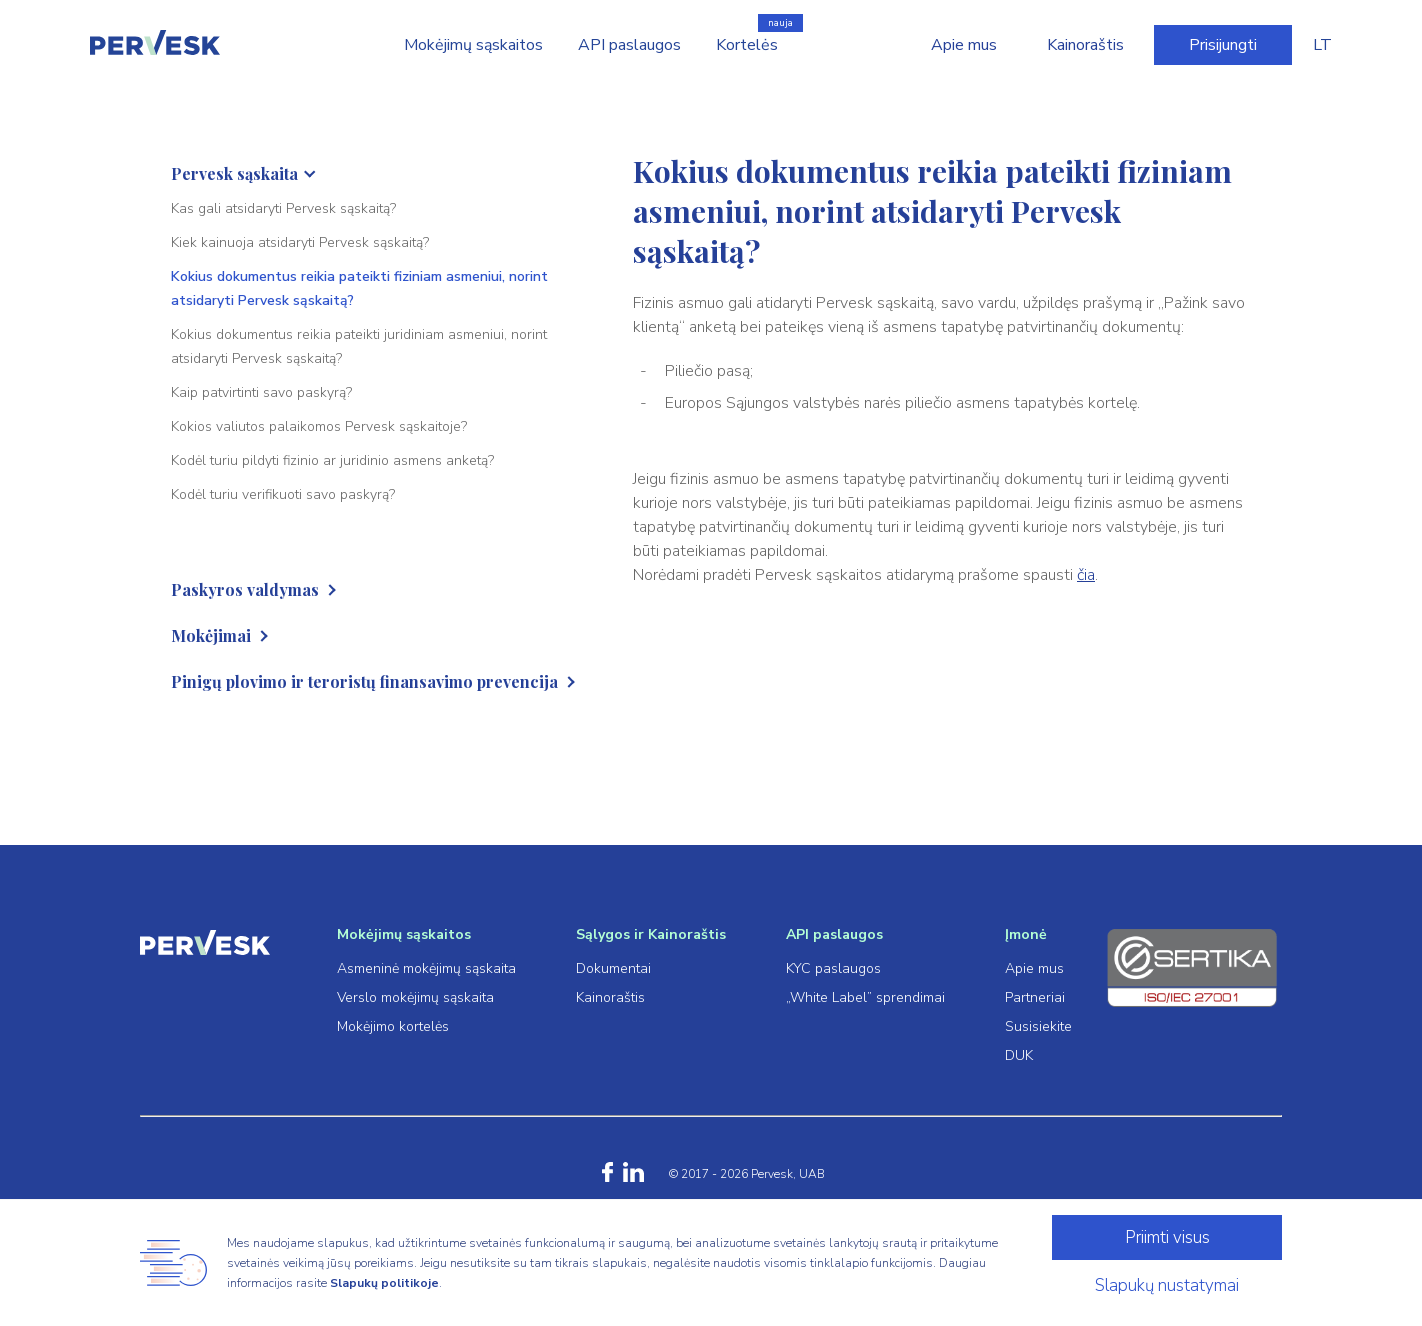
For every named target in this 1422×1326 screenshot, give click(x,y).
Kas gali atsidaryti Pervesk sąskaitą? (283, 208)
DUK (1019, 1055)
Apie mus (964, 45)
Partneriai (1035, 997)
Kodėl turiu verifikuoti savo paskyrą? (283, 494)
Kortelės (747, 45)
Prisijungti (1223, 45)
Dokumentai (613, 968)
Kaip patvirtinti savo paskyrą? (261, 392)
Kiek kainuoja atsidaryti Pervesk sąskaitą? (300, 242)
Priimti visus (1167, 1237)
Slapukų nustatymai (1167, 1285)
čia (1086, 575)
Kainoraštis (1085, 45)
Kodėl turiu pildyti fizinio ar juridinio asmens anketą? (332, 460)
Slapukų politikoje (384, 1283)
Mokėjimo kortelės (393, 1026)
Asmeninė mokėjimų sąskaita (426, 968)
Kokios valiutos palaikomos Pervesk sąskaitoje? (319, 426)
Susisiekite (1038, 1026)
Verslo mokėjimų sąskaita (415, 997)
